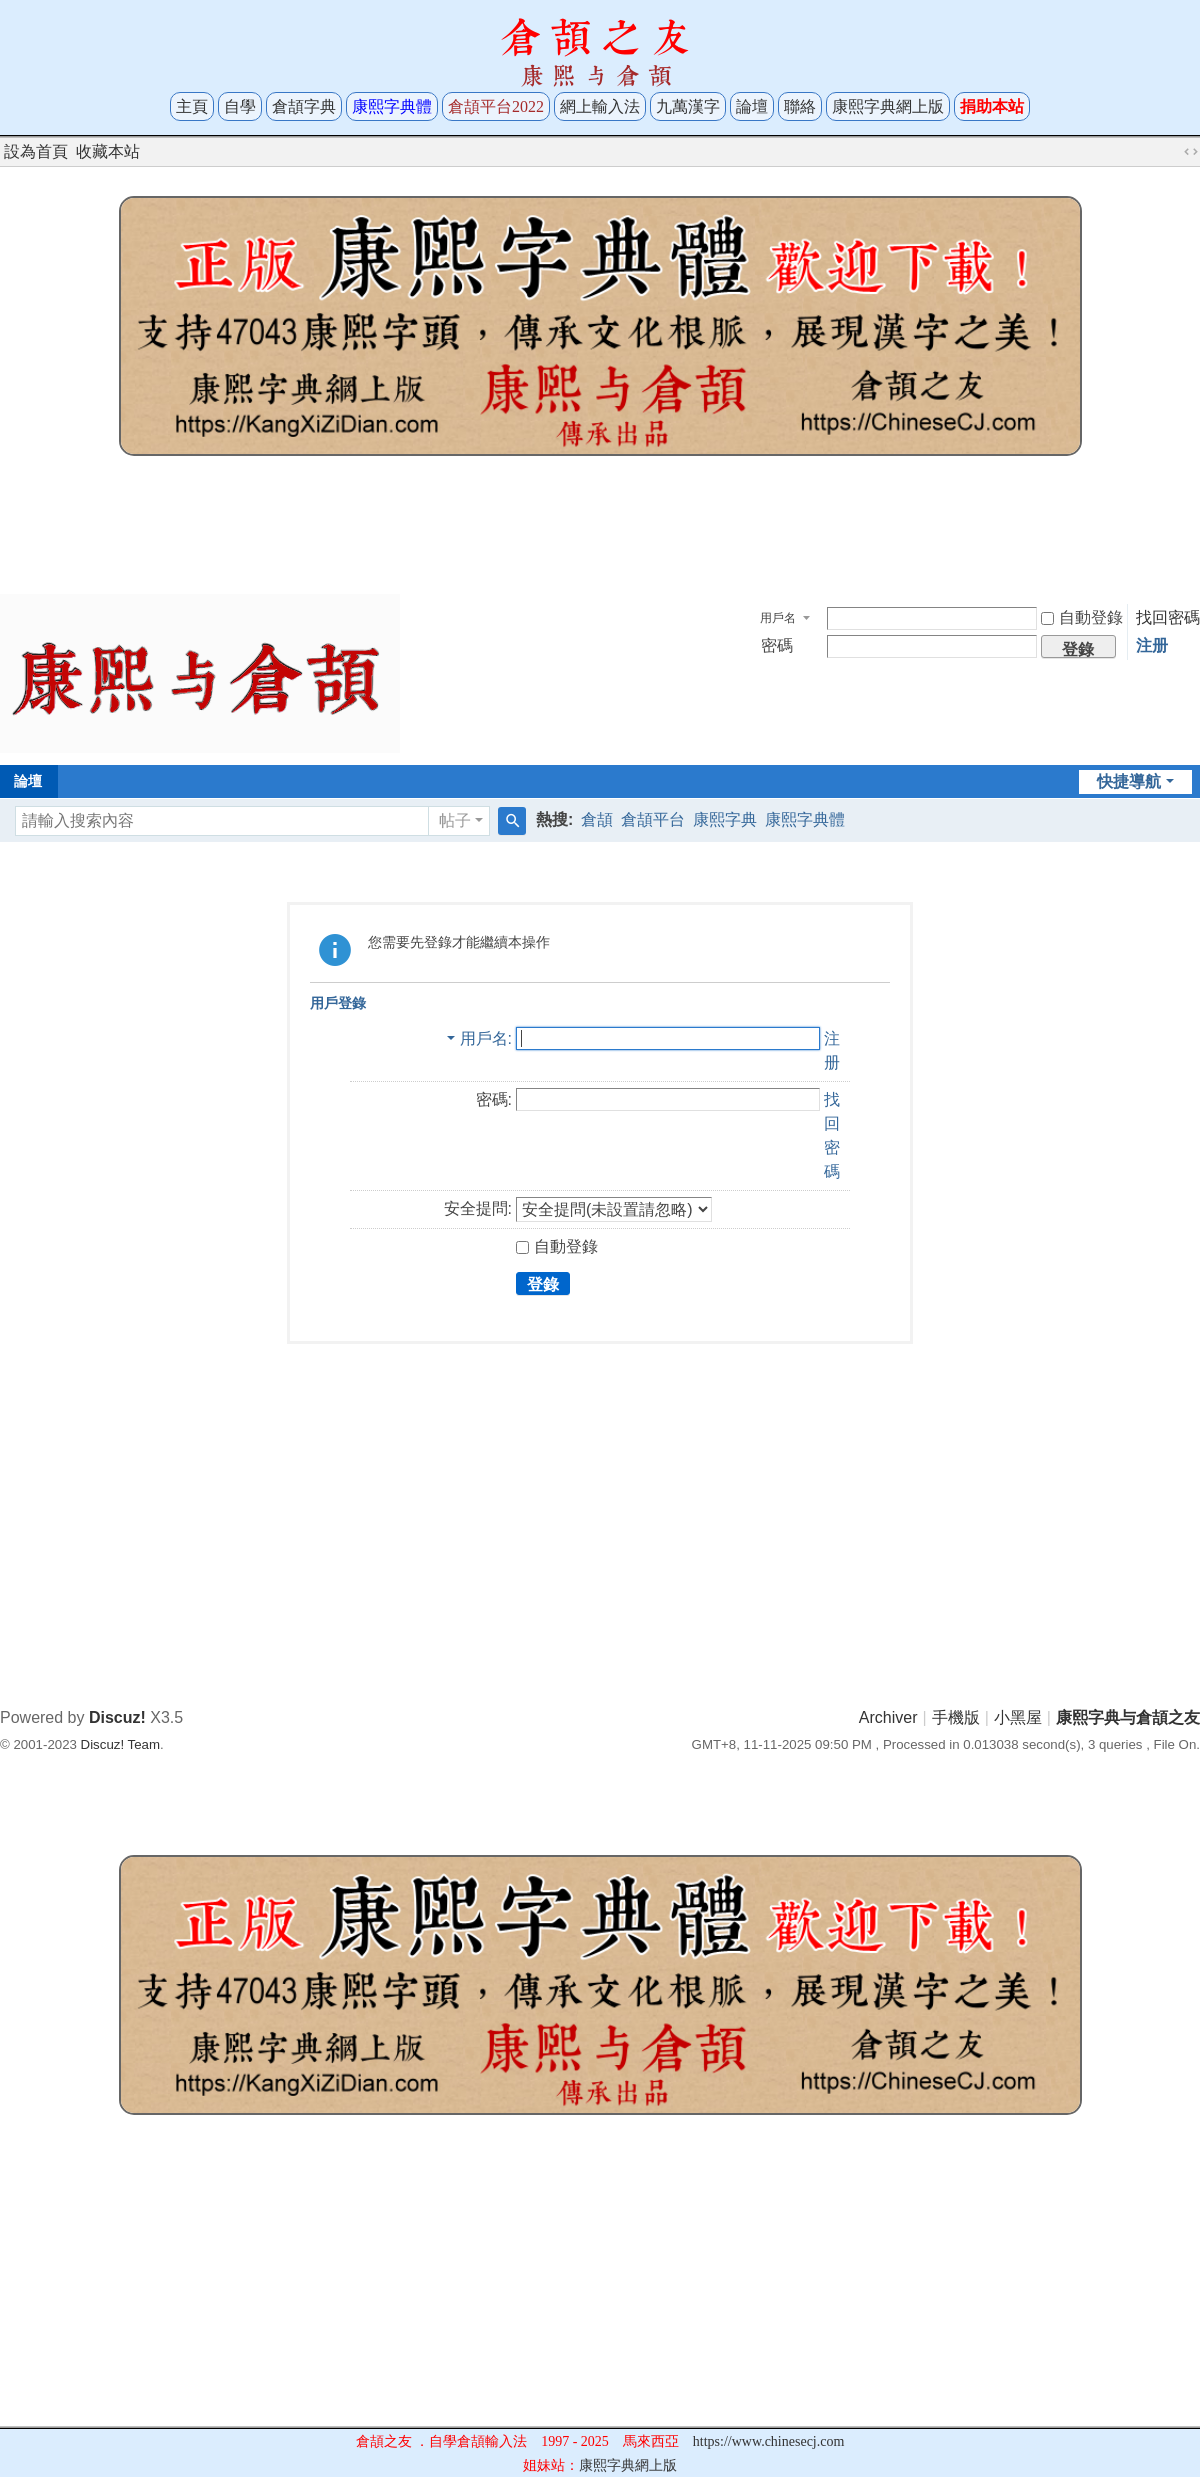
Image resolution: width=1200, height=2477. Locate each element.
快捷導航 (1129, 781)
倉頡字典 (304, 106)
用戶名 (778, 618)
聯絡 (800, 106)
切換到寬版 (1191, 152)
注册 (1152, 645)
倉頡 (597, 819)
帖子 (455, 820)
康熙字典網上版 (888, 106)
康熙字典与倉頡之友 (1128, 1717)
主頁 (192, 106)
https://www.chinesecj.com (769, 2441)
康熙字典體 (805, 819)
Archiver (888, 1717)
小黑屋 (1018, 1717)
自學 (240, 106)
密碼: (494, 1099)
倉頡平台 (653, 819)
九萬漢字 (688, 106)
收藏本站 (108, 151)
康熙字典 (725, 819)
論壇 (752, 106)
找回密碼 (1168, 617)
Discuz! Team (120, 1744)
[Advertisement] (600, 532)
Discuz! (117, 1717)
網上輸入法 (600, 106)
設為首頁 (36, 151)
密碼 (777, 645)
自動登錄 (1082, 617)
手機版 (956, 1717)
